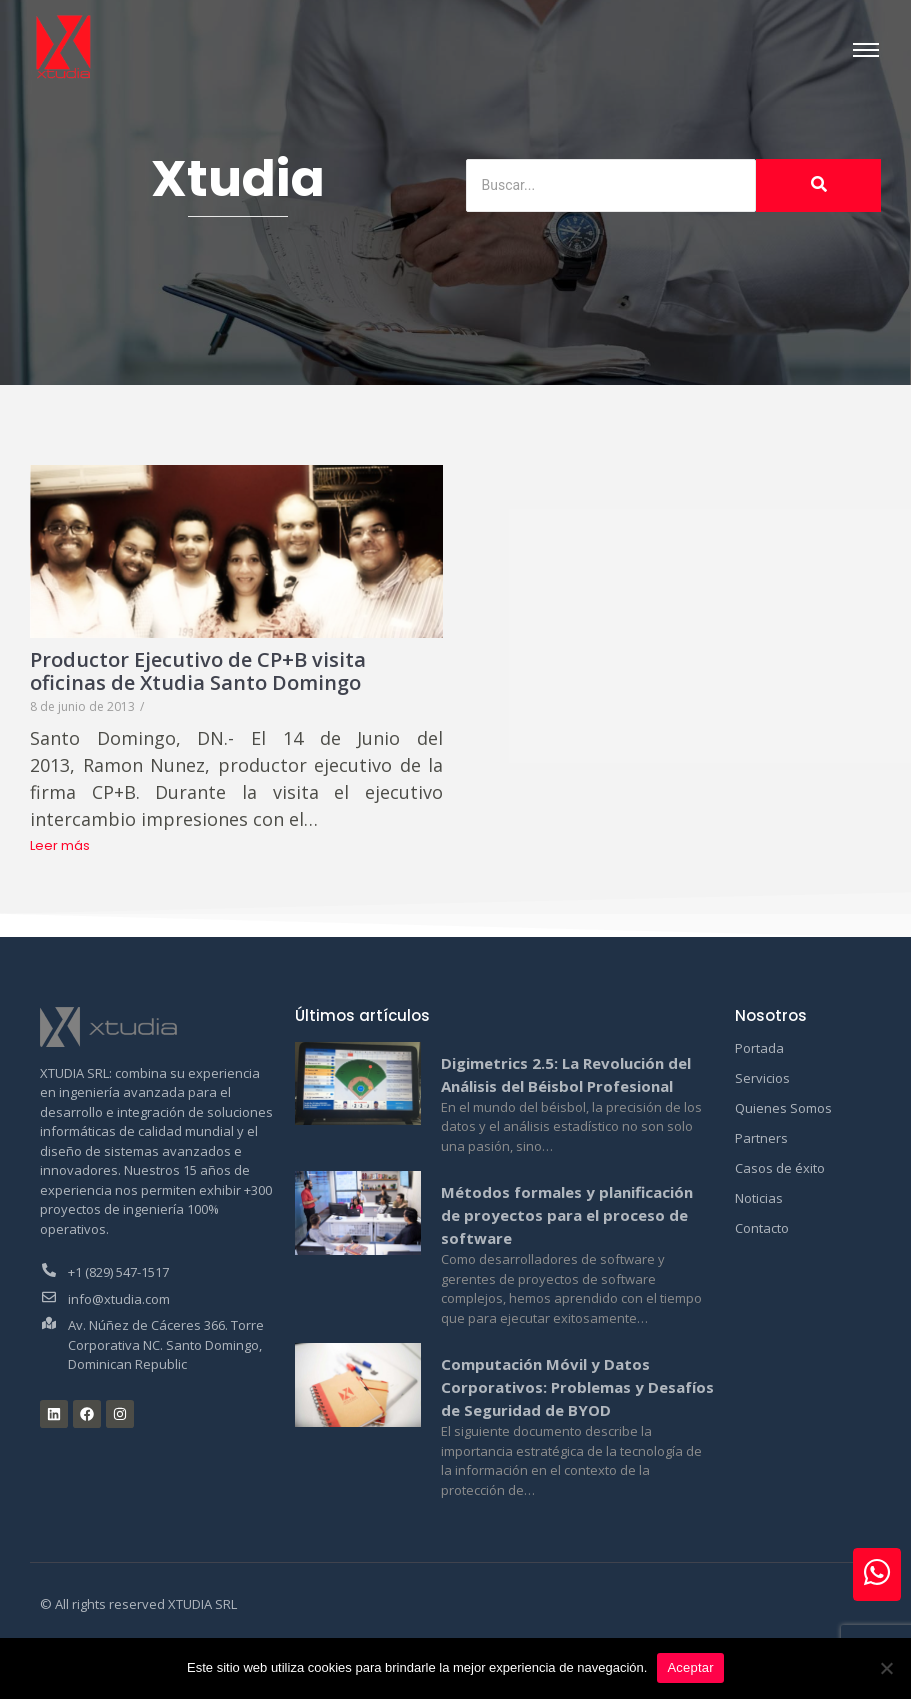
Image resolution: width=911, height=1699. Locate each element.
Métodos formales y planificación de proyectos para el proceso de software (567, 1215)
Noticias (759, 1198)
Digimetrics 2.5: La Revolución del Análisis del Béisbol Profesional (566, 1074)
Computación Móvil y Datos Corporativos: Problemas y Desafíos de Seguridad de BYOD (577, 1387)
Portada (759, 1048)
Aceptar (690, 1667)
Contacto (762, 1228)
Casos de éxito (780, 1168)
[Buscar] (611, 185)
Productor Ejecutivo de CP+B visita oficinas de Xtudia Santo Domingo (201, 670)
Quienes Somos (783, 1108)
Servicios (762, 1078)
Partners (761, 1138)
